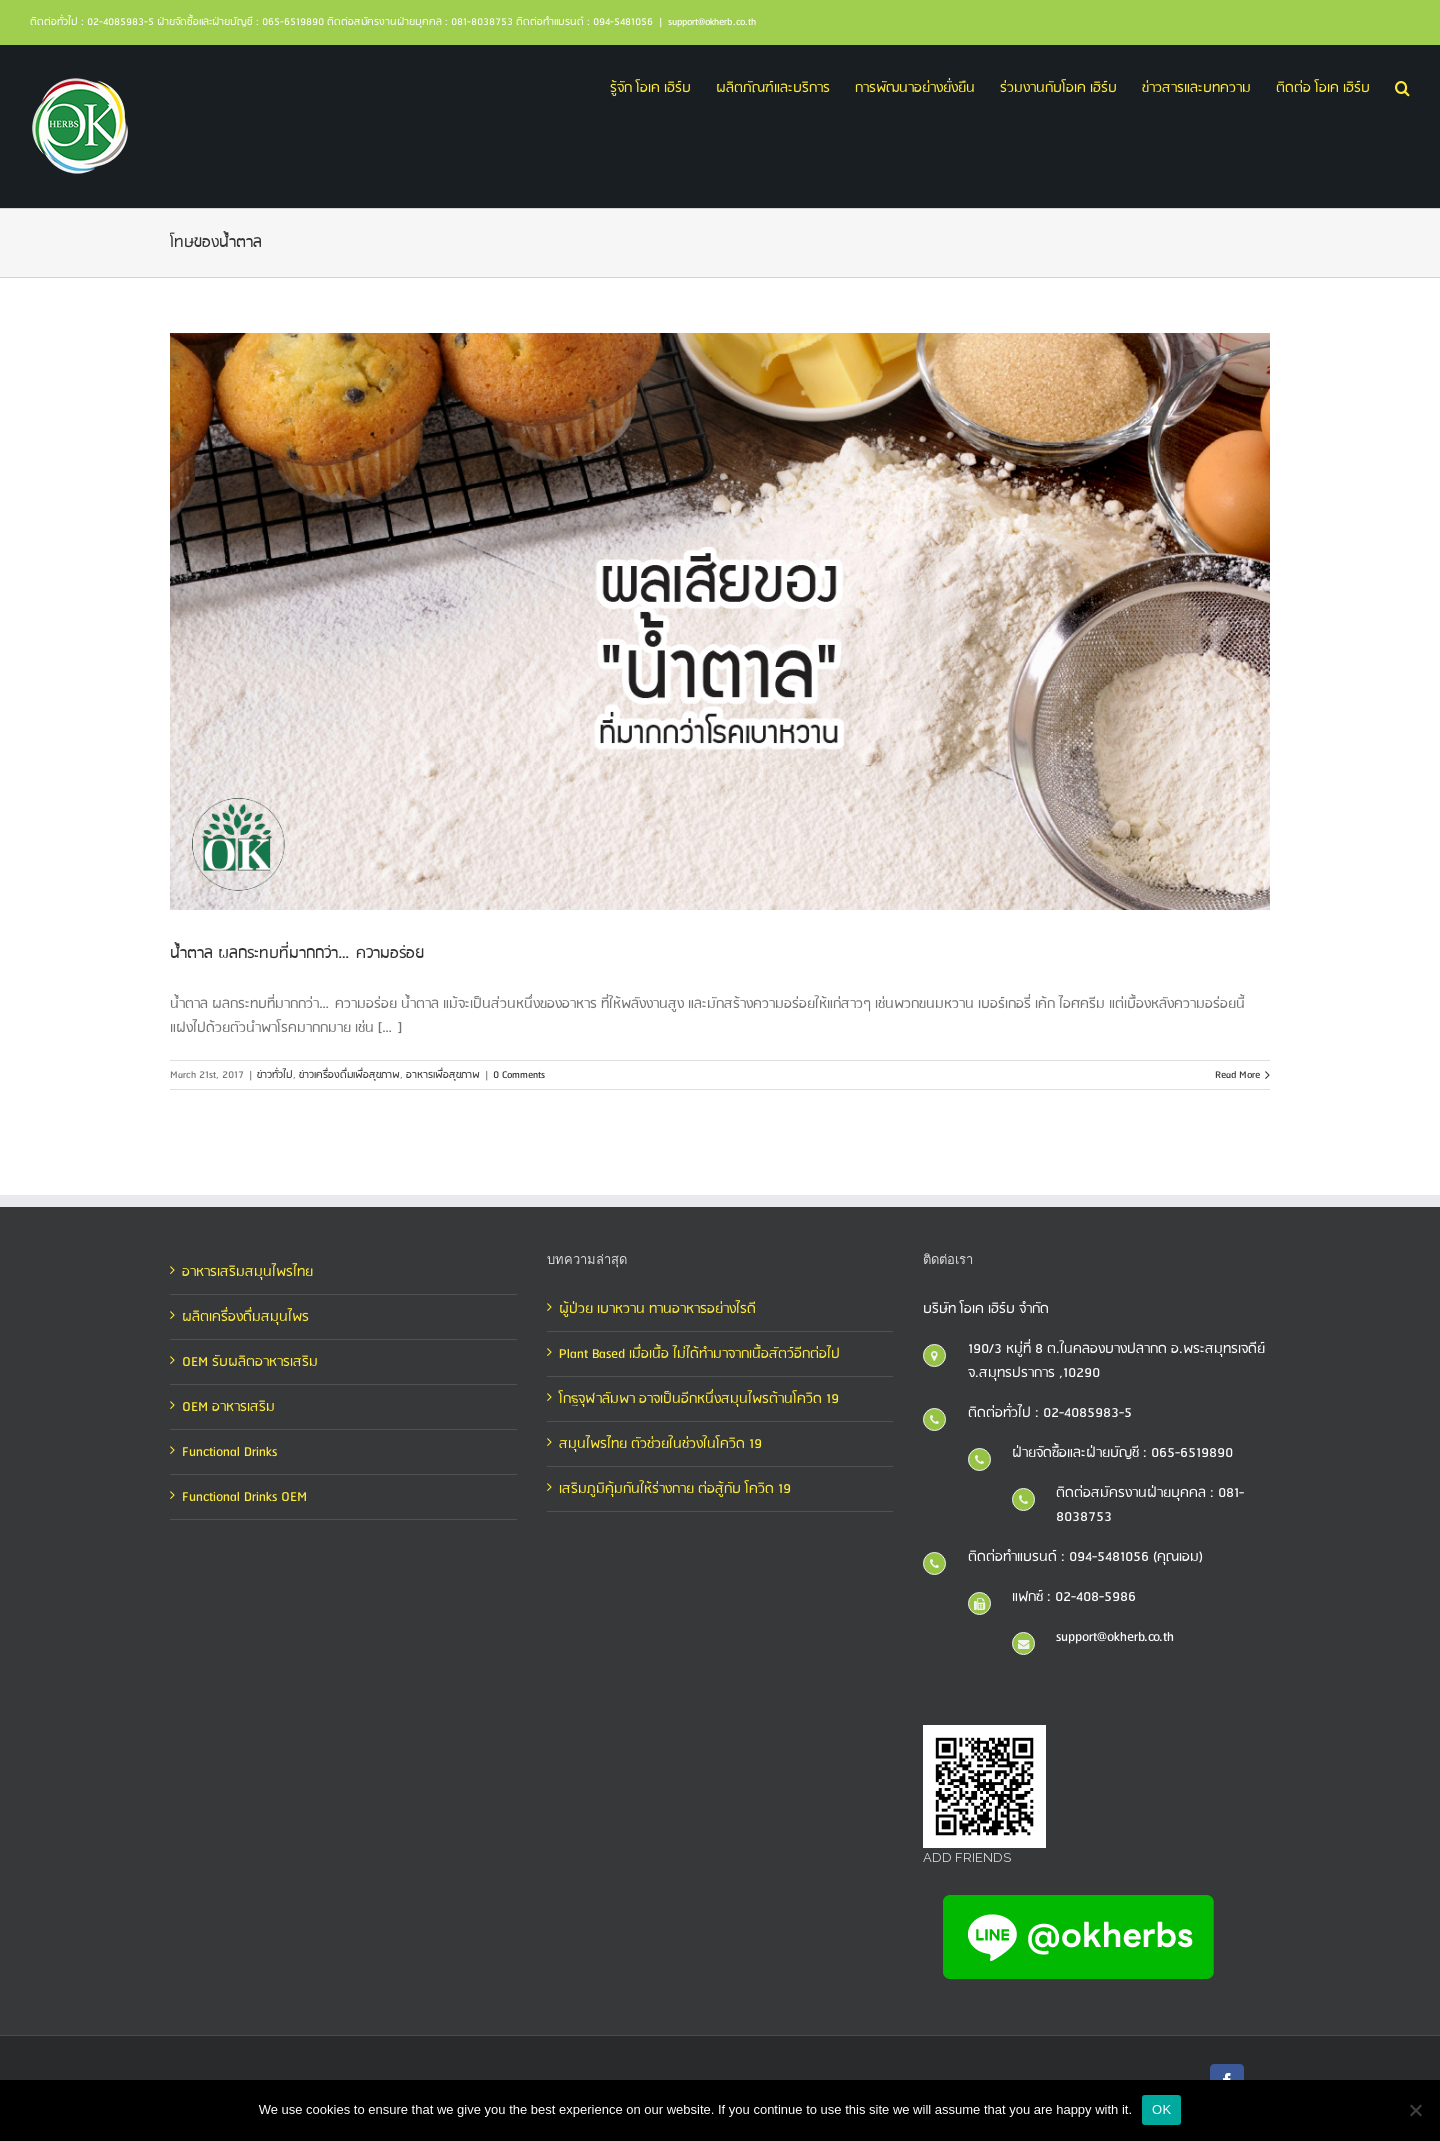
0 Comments (519, 1075)
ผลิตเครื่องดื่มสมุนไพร (245, 1317)
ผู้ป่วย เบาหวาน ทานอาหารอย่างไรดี (657, 1309)
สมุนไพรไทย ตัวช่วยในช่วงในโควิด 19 (660, 1444)
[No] (1415, 2110)
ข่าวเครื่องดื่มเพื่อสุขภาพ (349, 1075)
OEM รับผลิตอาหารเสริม (250, 1362)
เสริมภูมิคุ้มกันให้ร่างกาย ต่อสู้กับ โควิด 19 (675, 1489)
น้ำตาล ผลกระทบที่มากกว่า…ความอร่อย (297, 953)
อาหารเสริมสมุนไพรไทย (247, 1272)
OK (1161, 2109)
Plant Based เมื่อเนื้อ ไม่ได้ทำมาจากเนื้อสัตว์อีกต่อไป (699, 1354)
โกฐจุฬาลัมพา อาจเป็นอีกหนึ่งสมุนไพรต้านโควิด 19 (699, 1399)
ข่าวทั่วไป (275, 1075)
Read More (1237, 1075)
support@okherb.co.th (712, 22)
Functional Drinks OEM (244, 1497)
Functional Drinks (229, 1452)
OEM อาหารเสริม (228, 1407)
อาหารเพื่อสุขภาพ (443, 1075)
